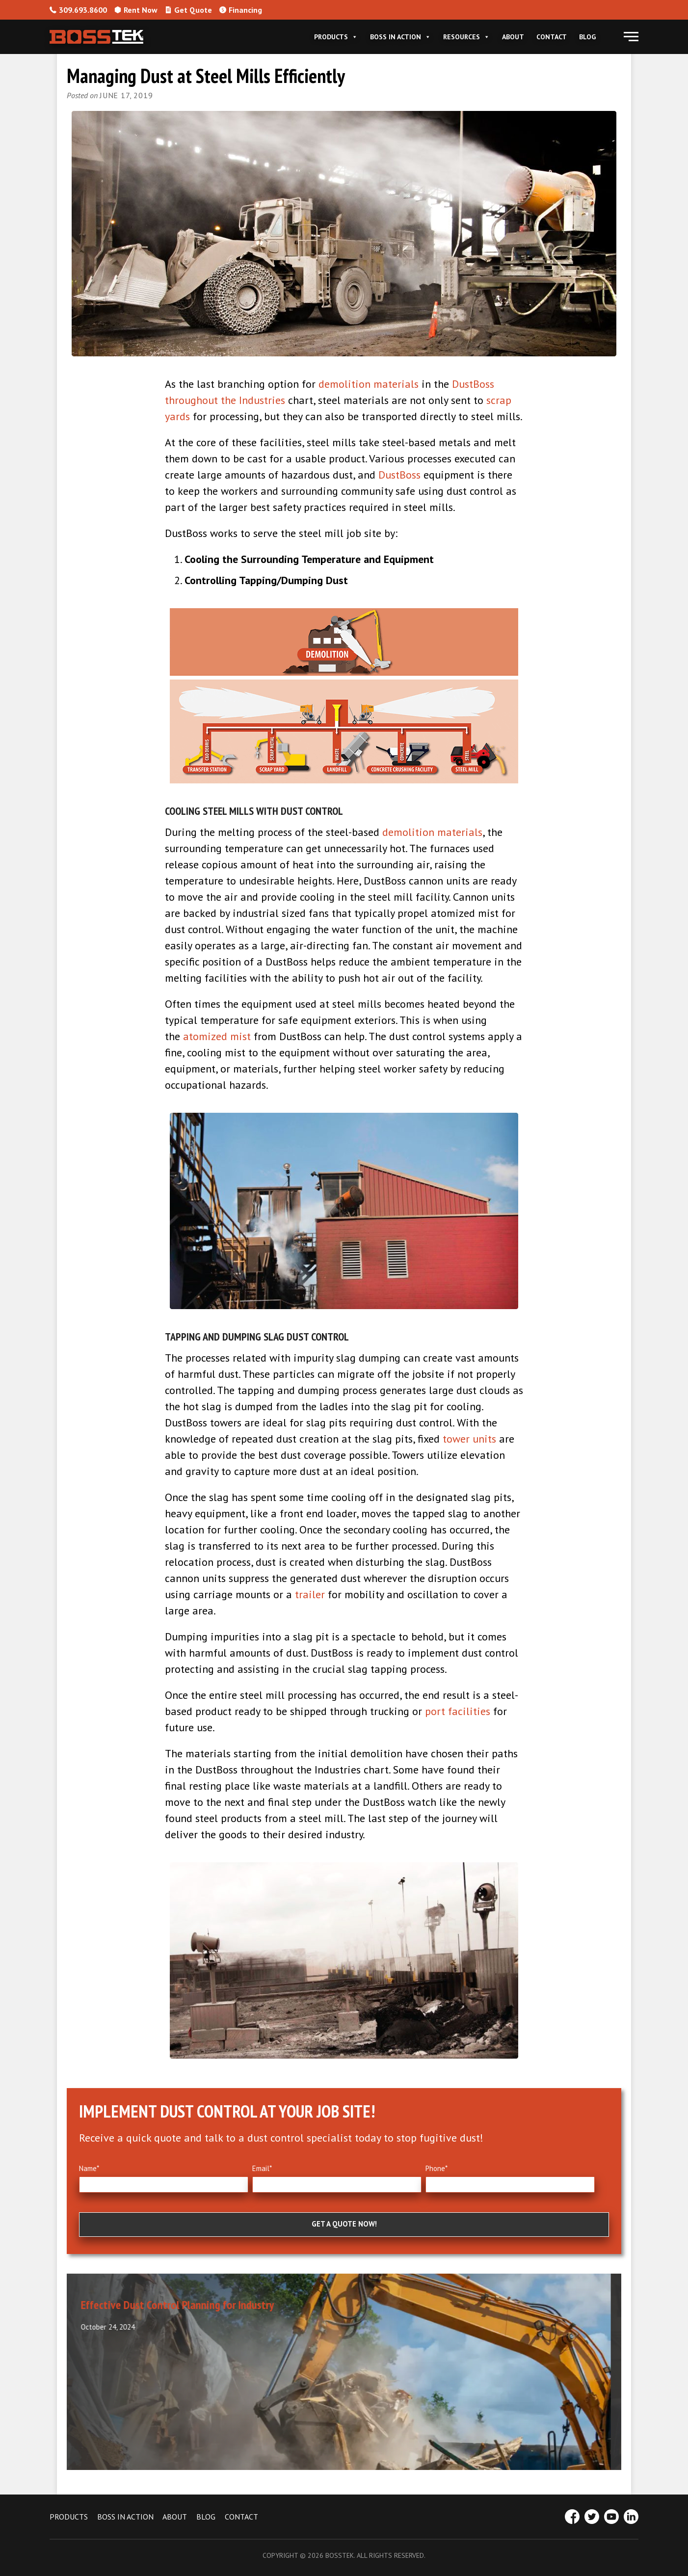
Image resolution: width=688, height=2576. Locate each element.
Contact (551, 36)
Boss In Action (400, 37)
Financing (240, 10)
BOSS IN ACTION (125, 2517)
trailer (310, 1594)
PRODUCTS (69, 2517)
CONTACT (241, 2517)
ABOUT (174, 2517)
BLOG (205, 2517)
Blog (587, 36)
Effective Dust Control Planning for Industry (188, 2304)
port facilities (457, 1711)
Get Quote (188, 10)
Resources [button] (466, 37)
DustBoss (399, 475)
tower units (469, 1439)
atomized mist (217, 1036)
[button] (631, 37)
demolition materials (368, 384)
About (513, 36)
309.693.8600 (78, 10)
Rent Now (136, 10)
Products (336, 37)
